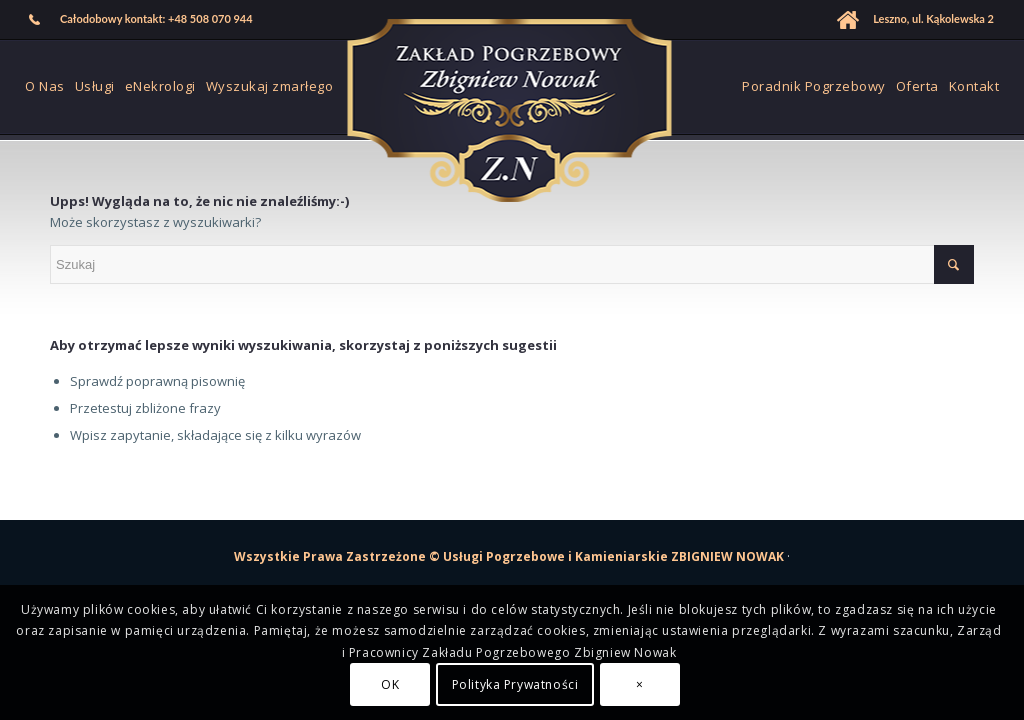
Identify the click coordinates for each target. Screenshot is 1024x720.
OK (390, 684)
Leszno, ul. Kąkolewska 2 (933, 18)
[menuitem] (141, 20)
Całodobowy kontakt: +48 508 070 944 (156, 18)
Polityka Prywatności (515, 684)
